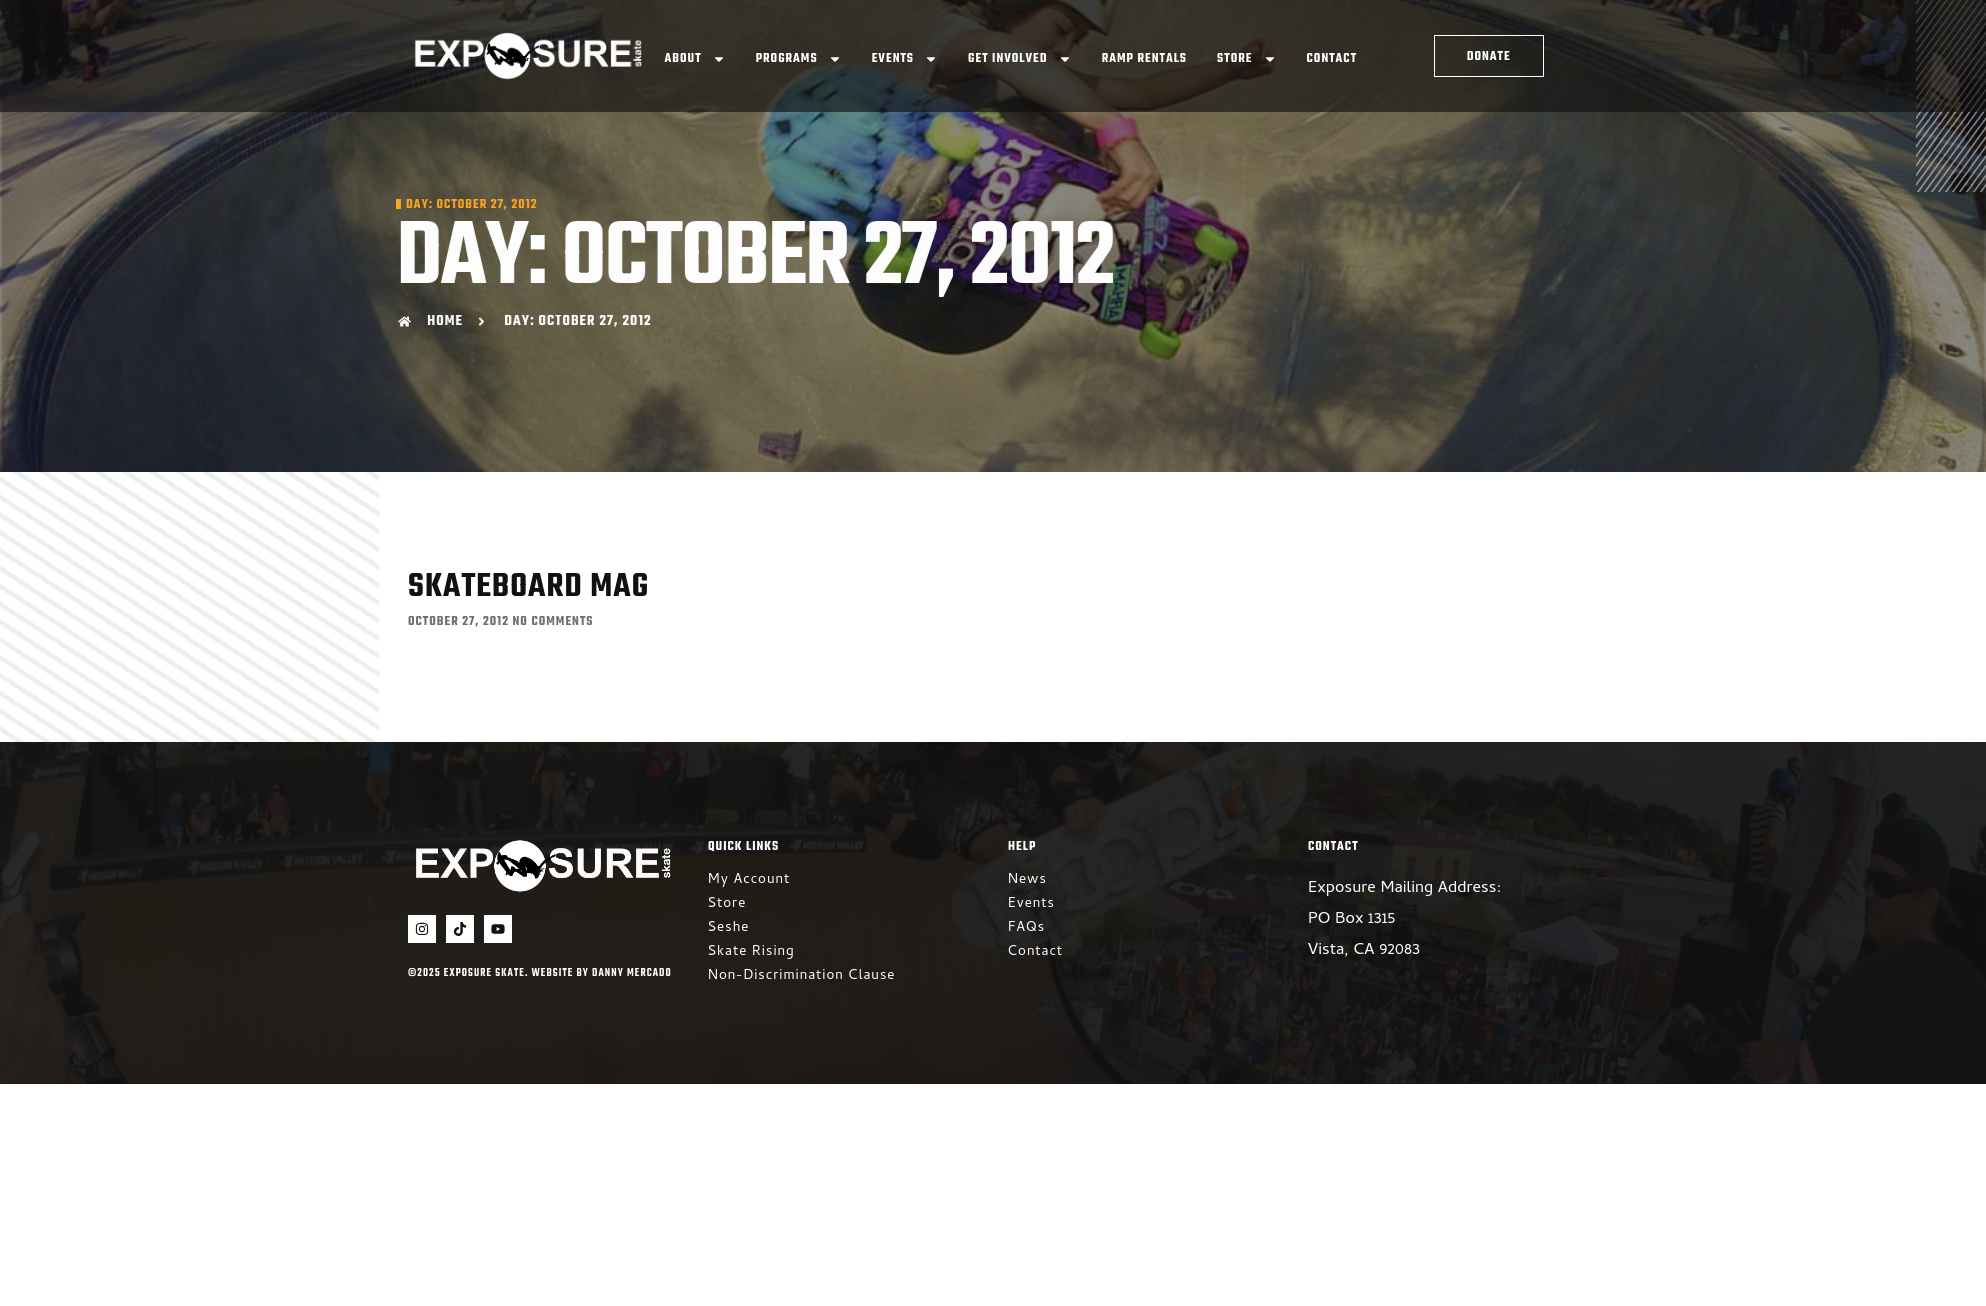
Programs (799, 59)
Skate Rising (751, 952)
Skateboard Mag (528, 587)
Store (1246, 59)
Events (905, 59)
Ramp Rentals (1144, 59)
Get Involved (1020, 59)
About (695, 59)
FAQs (1026, 928)
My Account (749, 880)
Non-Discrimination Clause (801, 976)
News (1027, 880)
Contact (1332, 59)
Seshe (728, 928)
